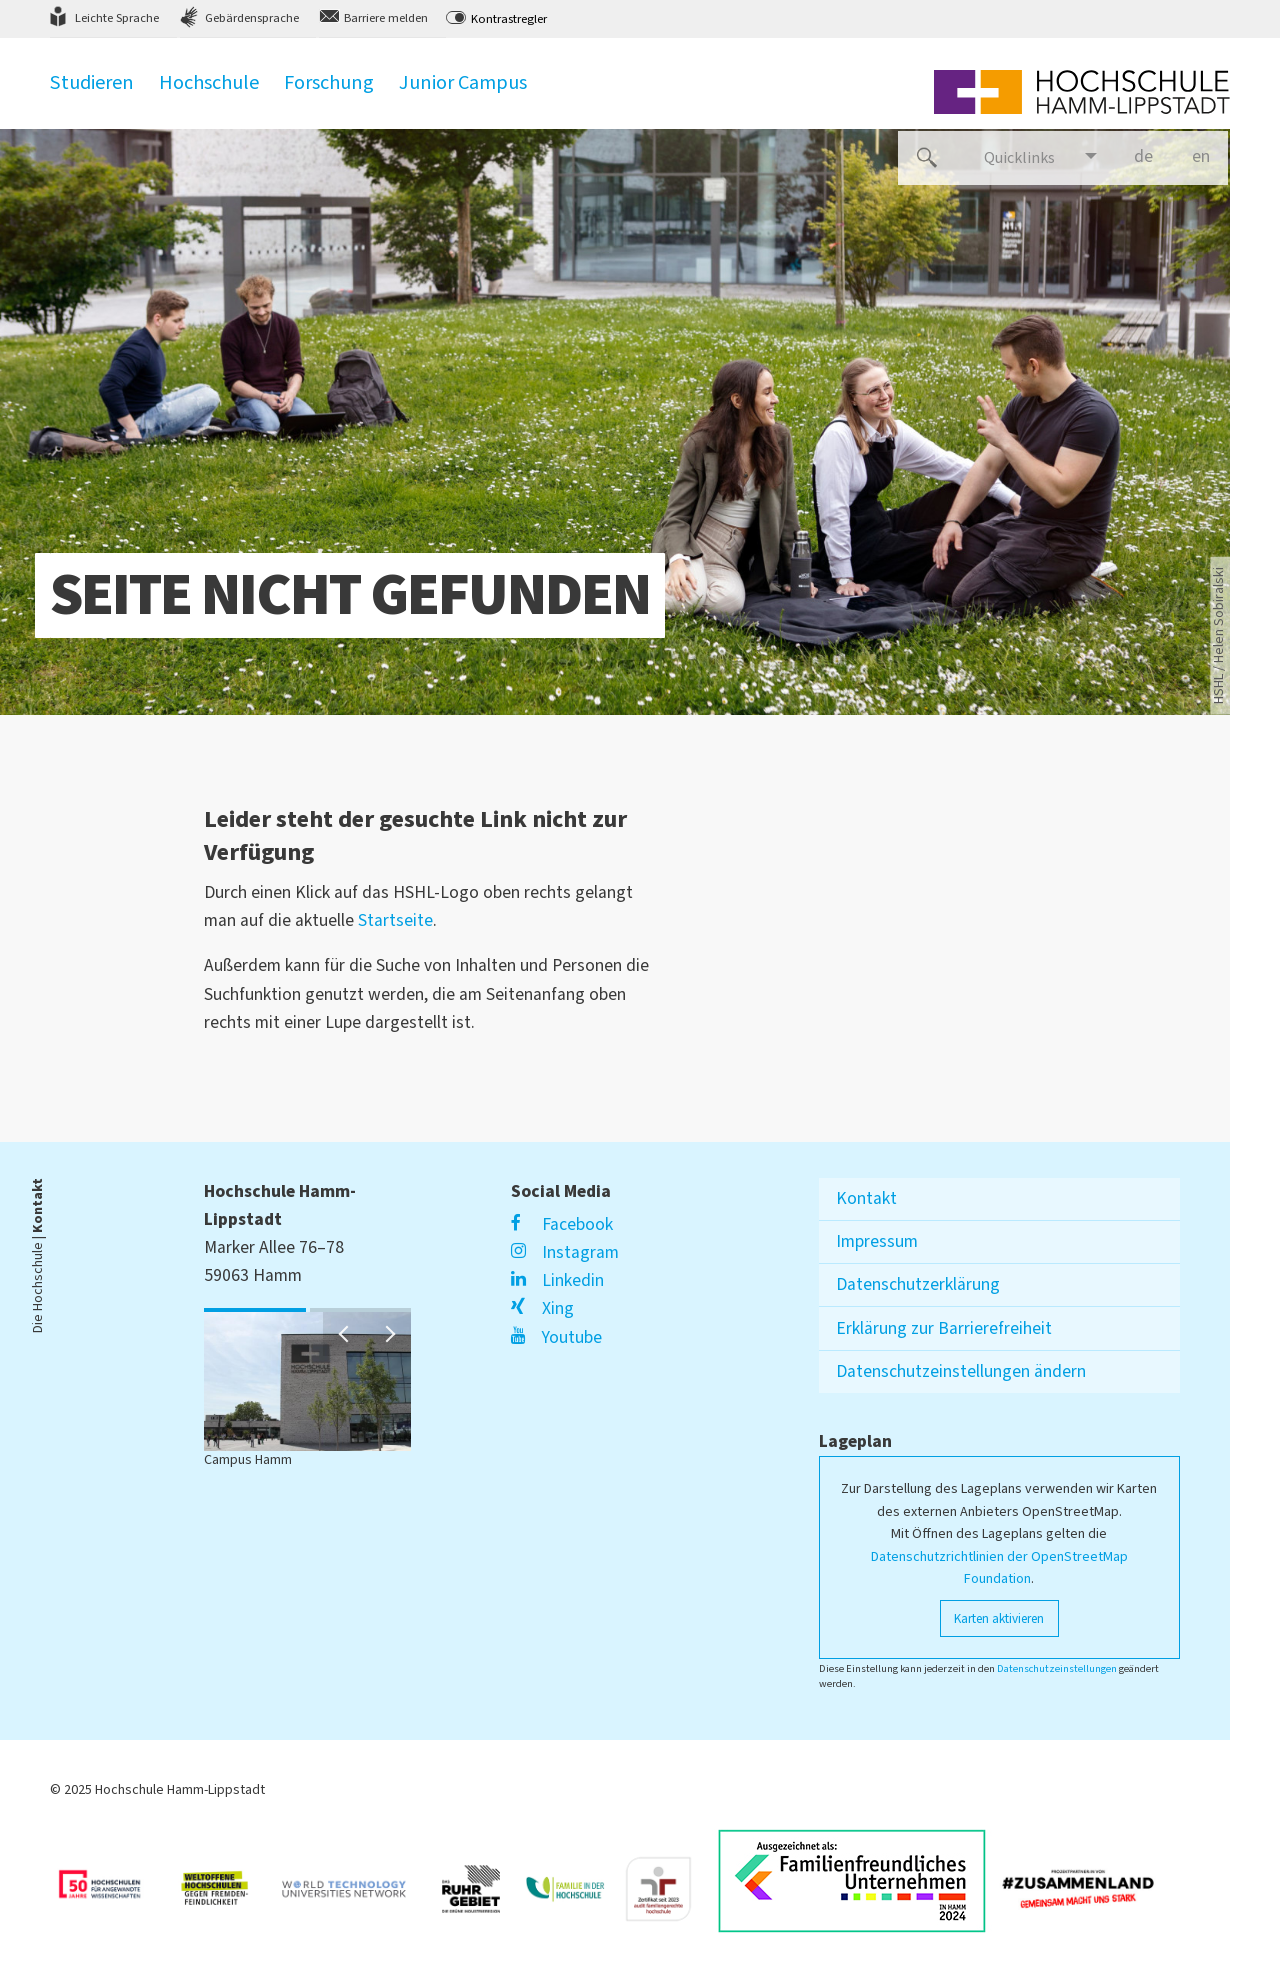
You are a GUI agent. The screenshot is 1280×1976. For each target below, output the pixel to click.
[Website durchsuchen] (927, 158)
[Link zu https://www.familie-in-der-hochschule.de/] (573, 1881)
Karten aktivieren (999, 1618)
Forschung (329, 92)
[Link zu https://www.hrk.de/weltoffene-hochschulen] (223, 1881)
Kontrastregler (509, 19)
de (1152, 164)
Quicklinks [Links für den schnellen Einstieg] (1019, 158)
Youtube (556, 1337)
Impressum (877, 1241)
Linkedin (557, 1280)
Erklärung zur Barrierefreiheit (944, 1328)
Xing (542, 1308)
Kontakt (866, 1198)
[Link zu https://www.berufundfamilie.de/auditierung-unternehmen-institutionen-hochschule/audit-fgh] (666, 1881)
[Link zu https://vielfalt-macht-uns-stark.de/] (1086, 1881)
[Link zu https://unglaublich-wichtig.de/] (112, 1881)
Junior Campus (463, 92)
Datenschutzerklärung (918, 1284)
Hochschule (209, 92)
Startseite (395, 920)
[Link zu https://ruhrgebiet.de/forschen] (479, 1880)
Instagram (564, 1252)
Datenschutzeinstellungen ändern (961, 1371)
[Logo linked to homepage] (1082, 92)
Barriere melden (386, 18)
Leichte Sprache (117, 18)
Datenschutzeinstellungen (1057, 1668)
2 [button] (314, 1310)
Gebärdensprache (252, 18)
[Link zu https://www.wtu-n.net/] (351, 1881)
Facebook (561, 1224)
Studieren (92, 92)
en (1210, 156)
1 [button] (208, 1310)
